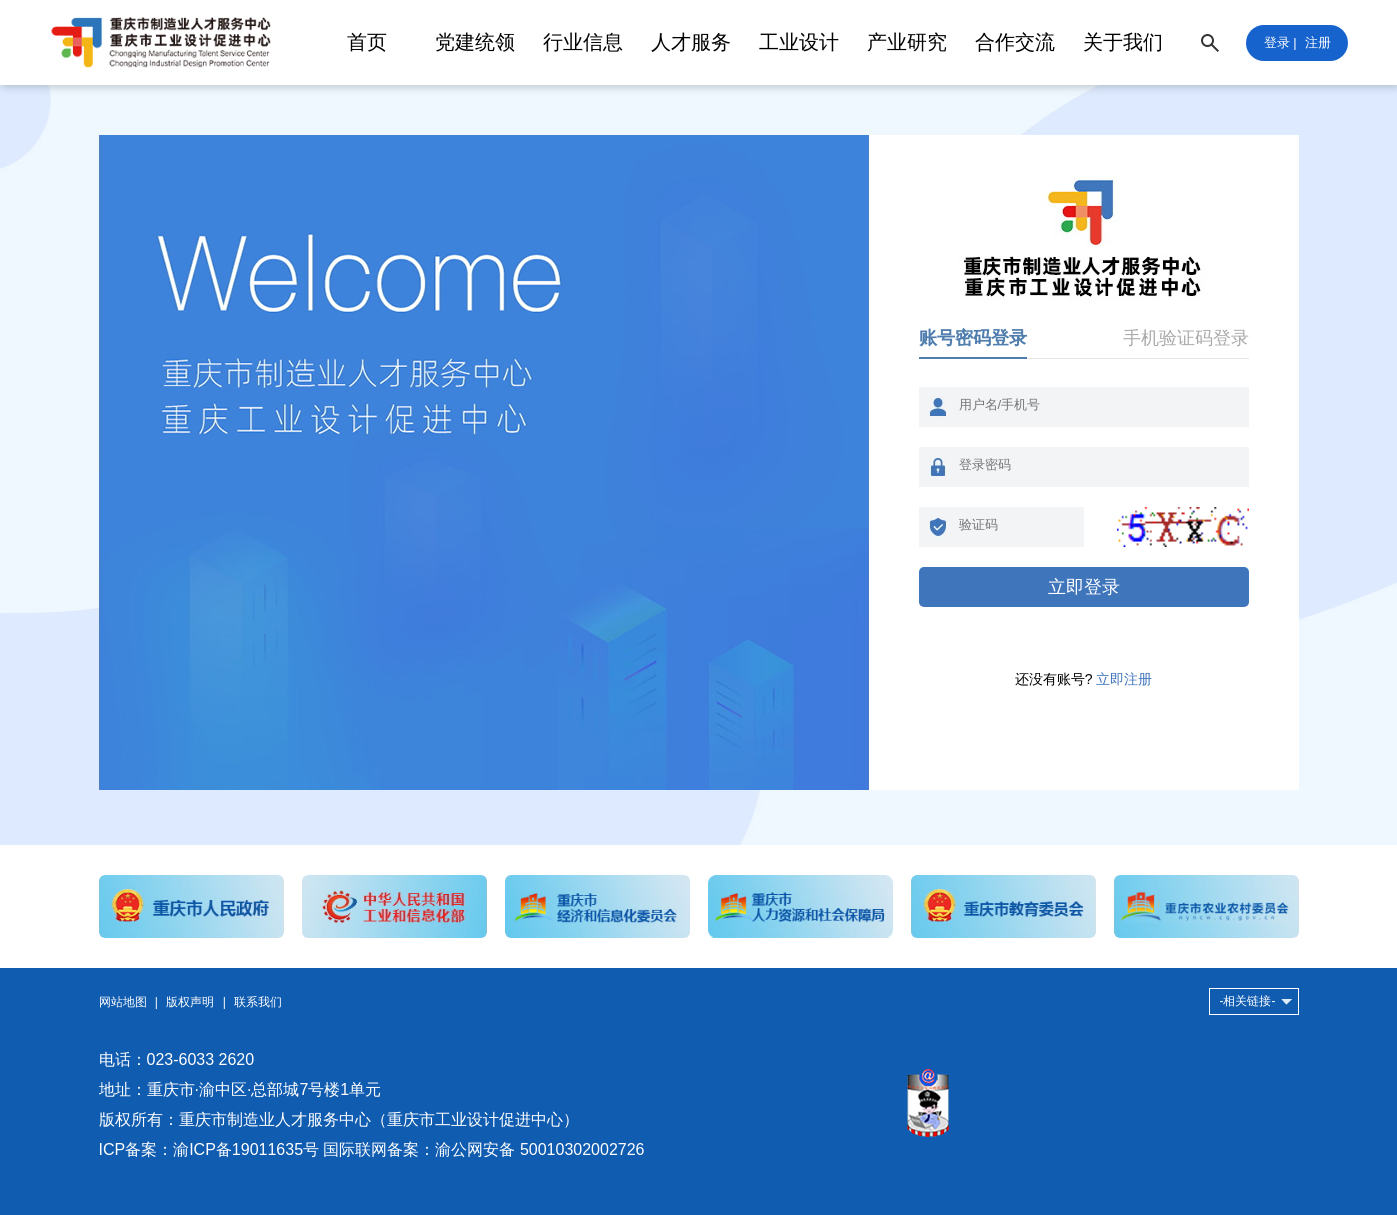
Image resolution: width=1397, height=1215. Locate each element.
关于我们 (1123, 42)
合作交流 (1015, 42)
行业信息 (583, 42)
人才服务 (691, 42)
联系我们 (258, 1002)
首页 (367, 42)
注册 (1318, 42)
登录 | (1280, 42)
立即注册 (1124, 679)
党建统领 (475, 42)
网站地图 (123, 1002)
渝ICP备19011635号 (246, 1149)
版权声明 (190, 1002)
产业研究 (907, 42)
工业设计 (799, 42)
